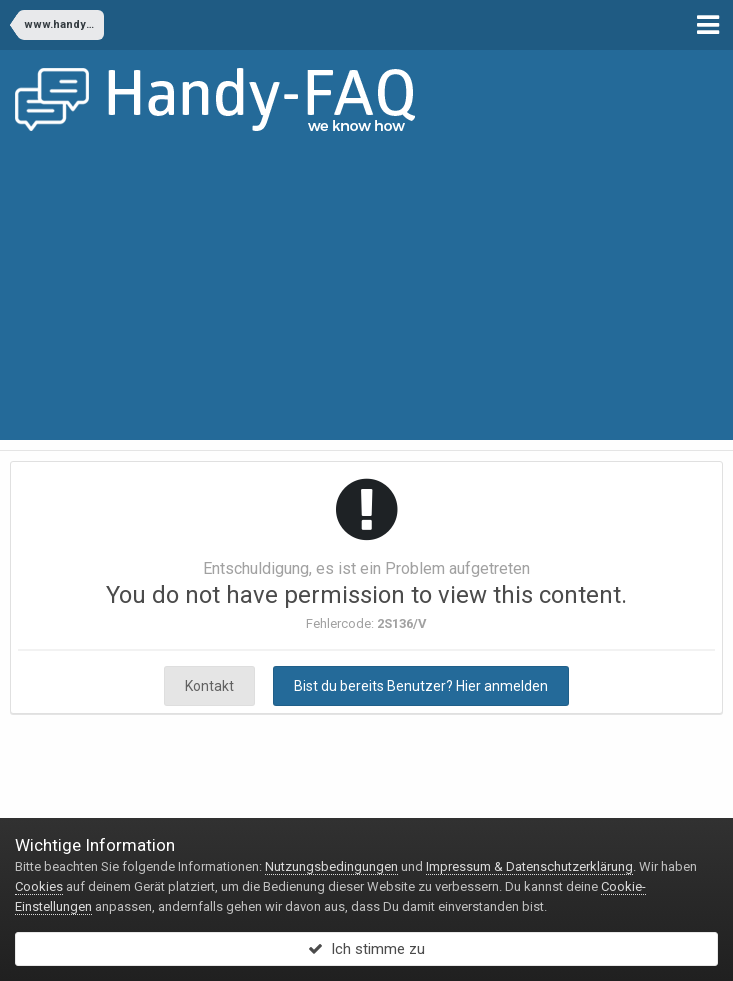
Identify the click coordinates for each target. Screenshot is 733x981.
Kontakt (209, 686)
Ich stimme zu (366, 949)
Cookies (39, 886)
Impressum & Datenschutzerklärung (529, 866)
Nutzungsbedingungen (331, 866)
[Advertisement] (366, 300)
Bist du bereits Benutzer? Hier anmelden (421, 686)
